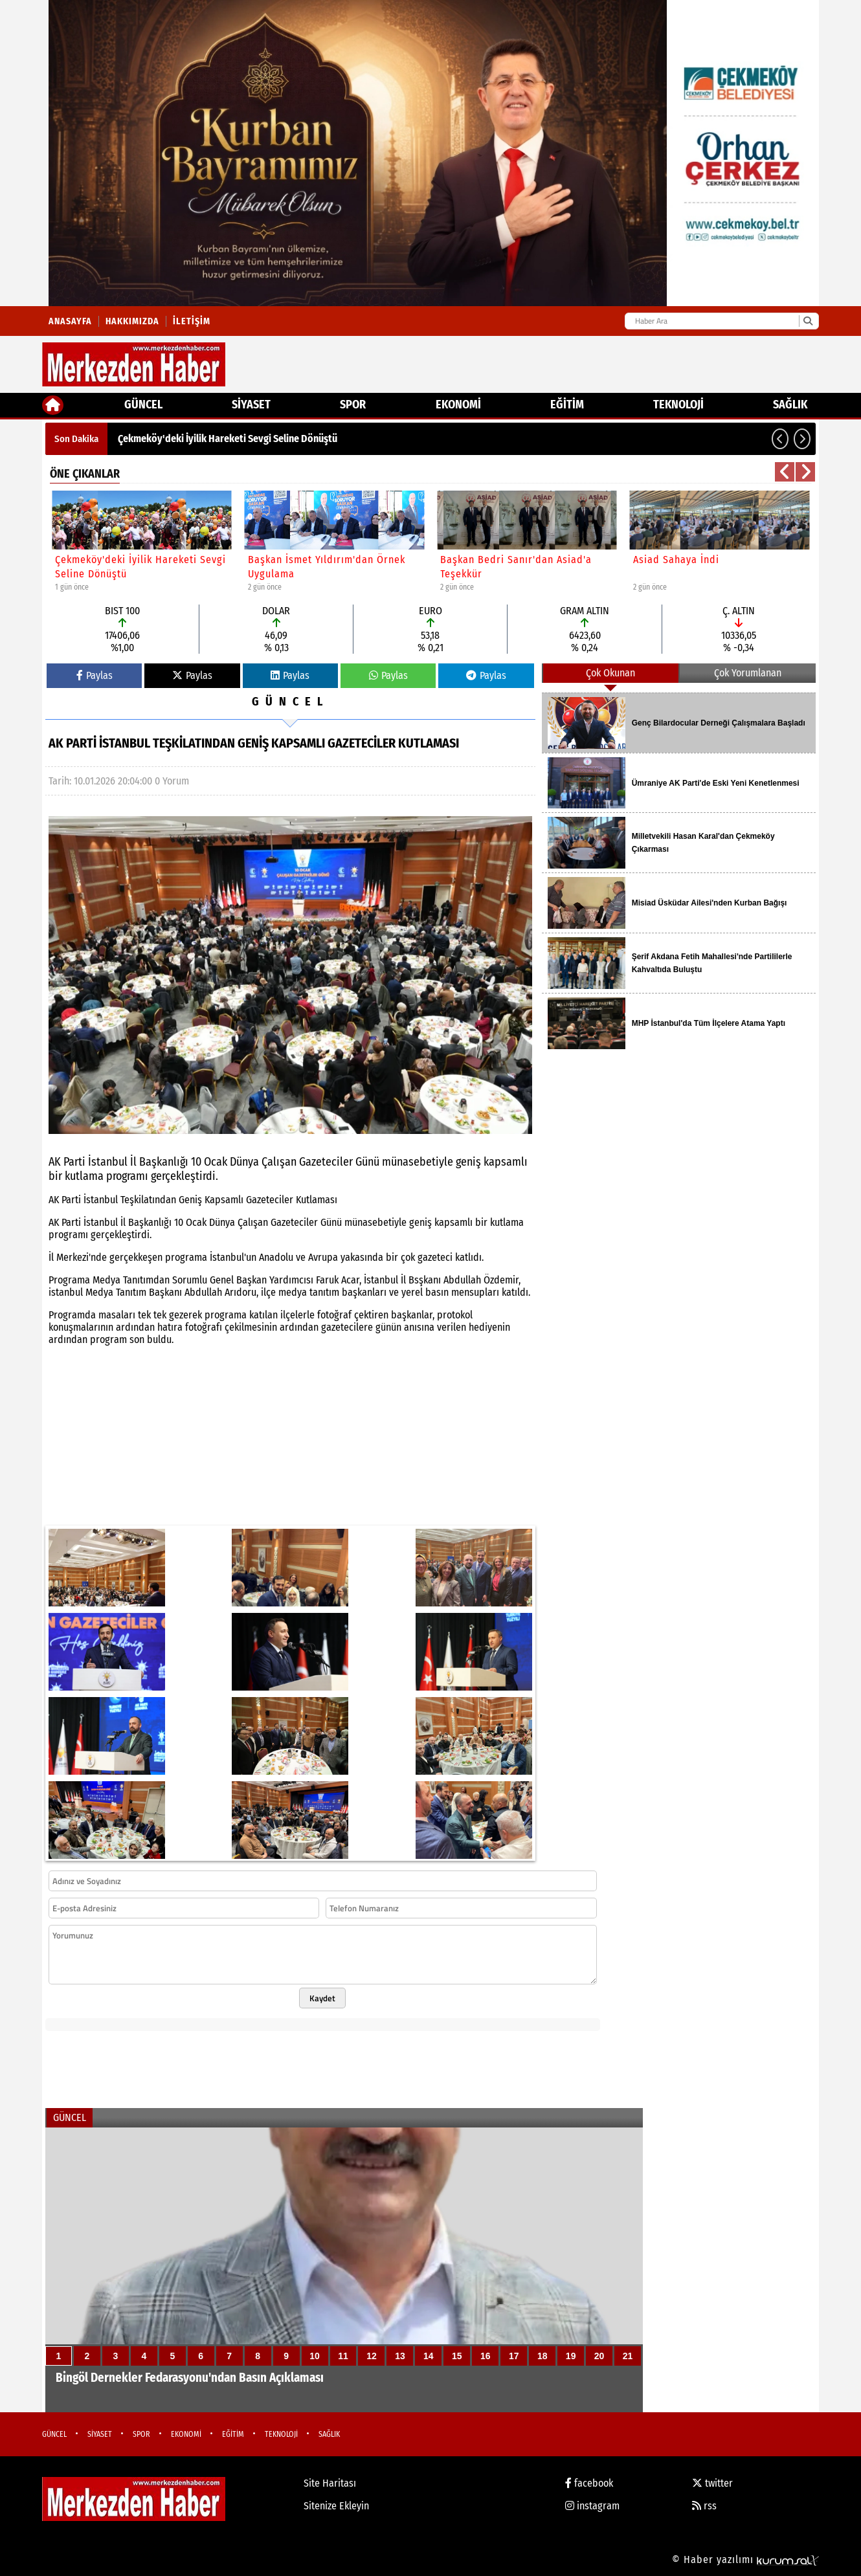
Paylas (94, 675)
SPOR (353, 404)
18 (542, 2356)
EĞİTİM (567, 404)
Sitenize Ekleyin (336, 2506)
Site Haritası (330, 2483)
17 (514, 2356)
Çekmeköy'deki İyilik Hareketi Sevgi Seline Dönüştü (227, 438)
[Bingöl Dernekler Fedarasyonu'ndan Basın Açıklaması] (344, 2269)
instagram (592, 2506)
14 (428, 2356)
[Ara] (807, 321)
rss (704, 2506)
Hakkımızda (132, 321)
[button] (780, 438)
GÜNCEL (143, 404)
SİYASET (251, 404)
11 (343, 2356)
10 (314, 2356)
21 (628, 2356)
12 (371, 2356)
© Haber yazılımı (745, 2559)
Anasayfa (70, 321)
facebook (589, 2483)
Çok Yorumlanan (747, 673)
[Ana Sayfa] (52, 405)
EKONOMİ (458, 404)
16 (485, 2356)
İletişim (191, 321)
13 (400, 2356)
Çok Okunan (610, 673)
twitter (712, 2483)
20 (599, 2356)
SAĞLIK (790, 404)
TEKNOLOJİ (678, 404)
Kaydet (322, 1998)
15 (457, 2356)
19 (571, 2356)
